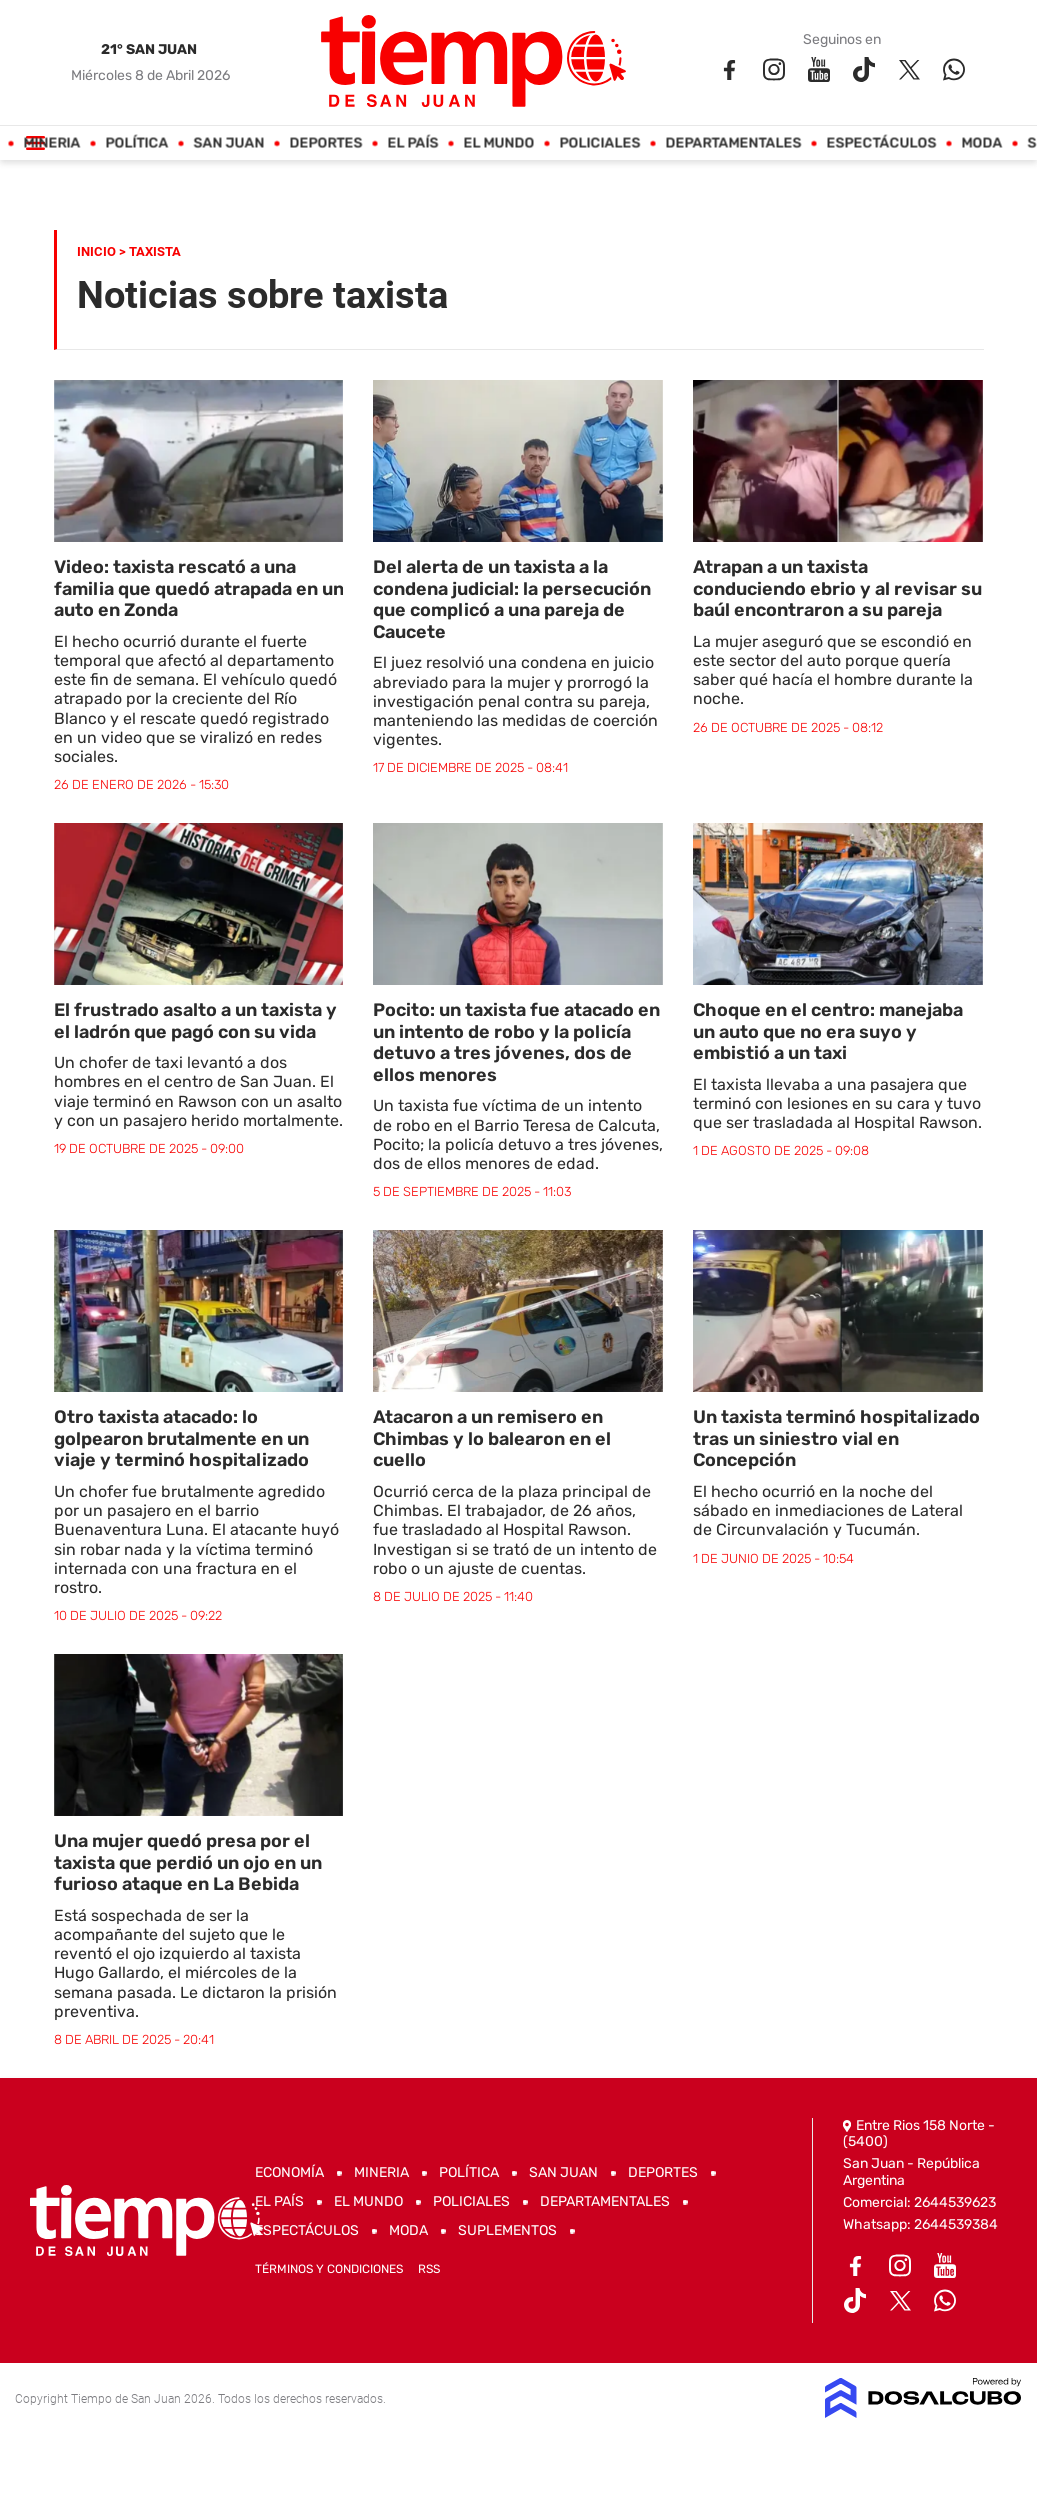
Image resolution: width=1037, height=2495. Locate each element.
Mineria (51, 143)
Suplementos (507, 2230)
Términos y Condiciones (329, 2269)
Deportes (325, 143)
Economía (289, 2172)
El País (412, 143)
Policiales (599, 143)
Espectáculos (881, 143)
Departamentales (733, 143)
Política (136, 143)
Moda (981, 143)
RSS (429, 2269)
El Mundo (498, 143)
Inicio (96, 251)
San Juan (228, 143)
